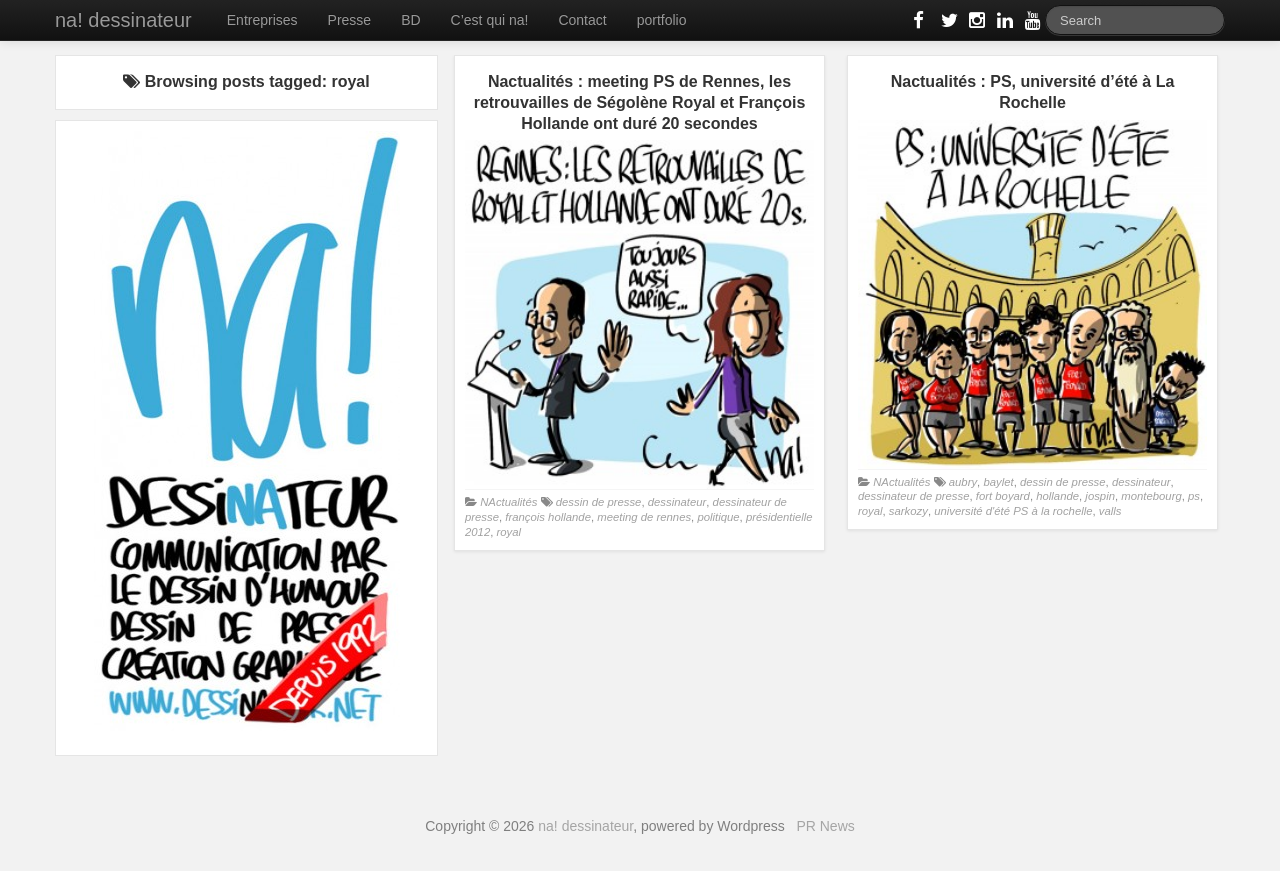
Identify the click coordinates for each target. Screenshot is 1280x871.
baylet (998, 482)
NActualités (508, 502)
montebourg (1151, 496)
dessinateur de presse (913, 496)
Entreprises (262, 20)
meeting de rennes (644, 517)
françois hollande (548, 517)
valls (1110, 511)
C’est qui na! (490, 20)
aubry (963, 482)
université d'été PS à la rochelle (1013, 511)
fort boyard (1003, 496)
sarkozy (908, 511)
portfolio (662, 20)
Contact (582, 20)
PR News (825, 826)
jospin (1100, 496)
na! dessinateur (123, 20)
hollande (1057, 496)
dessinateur (677, 502)
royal (509, 532)
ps (1194, 496)
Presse (350, 20)
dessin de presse (599, 502)
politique (718, 517)
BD (410, 20)
